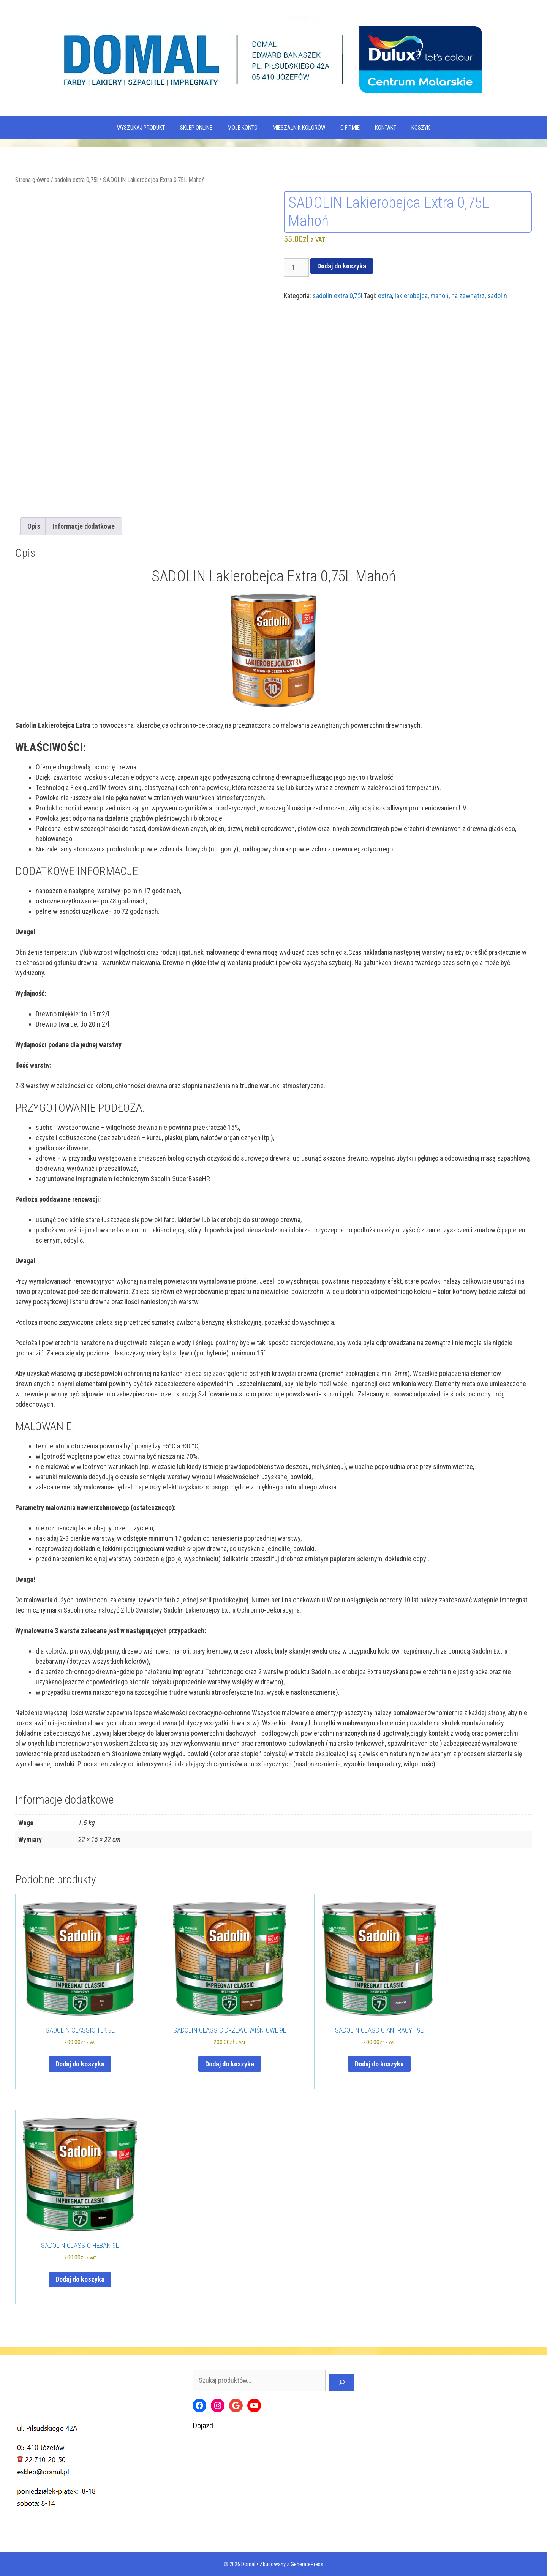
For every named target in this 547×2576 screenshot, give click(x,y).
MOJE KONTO (243, 127)
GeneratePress (307, 2564)
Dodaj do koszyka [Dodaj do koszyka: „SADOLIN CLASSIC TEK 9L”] (79, 2064)
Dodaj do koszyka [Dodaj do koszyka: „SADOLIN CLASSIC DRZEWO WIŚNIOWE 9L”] (229, 2064)
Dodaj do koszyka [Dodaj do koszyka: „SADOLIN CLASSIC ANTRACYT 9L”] (379, 2064)
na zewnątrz (468, 296)
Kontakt (385, 127)
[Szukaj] (341, 2382)
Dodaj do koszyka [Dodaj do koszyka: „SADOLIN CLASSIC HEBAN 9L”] (79, 2279)
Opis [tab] (33, 526)
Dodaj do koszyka (341, 266)
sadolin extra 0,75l (76, 179)
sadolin (497, 296)
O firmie (350, 127)
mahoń (439, 296)
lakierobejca (411, 296)
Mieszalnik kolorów (299, 127)
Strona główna (32, 179)
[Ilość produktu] (296, 267)
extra (385, 296)
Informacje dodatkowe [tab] (83, 526)
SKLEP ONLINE (196, 127)
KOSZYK (420, 127)
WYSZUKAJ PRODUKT (141, 127)
